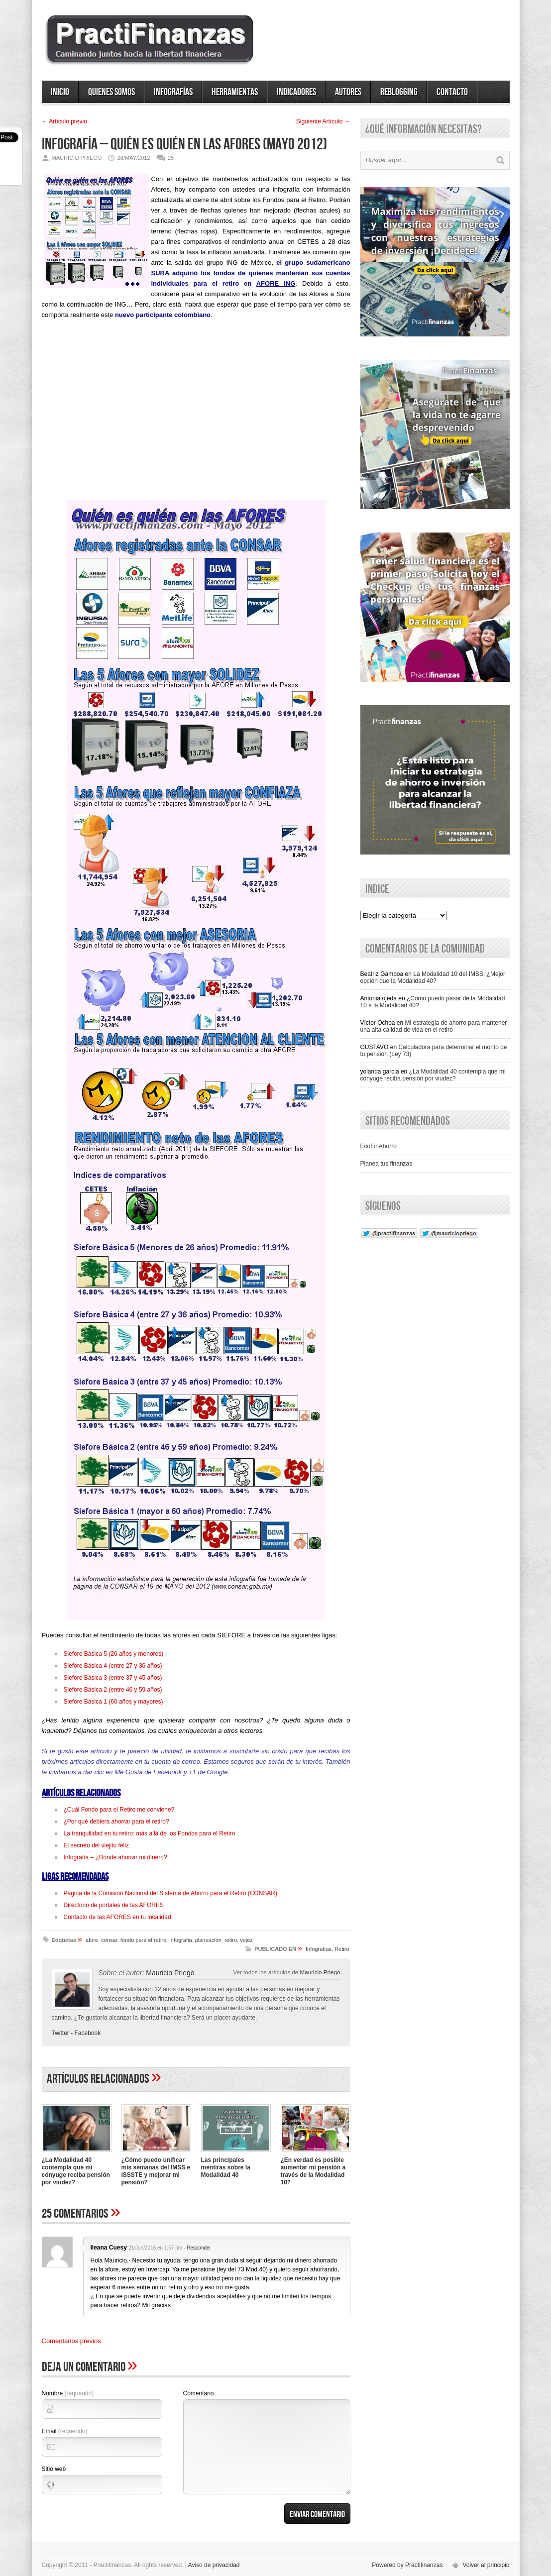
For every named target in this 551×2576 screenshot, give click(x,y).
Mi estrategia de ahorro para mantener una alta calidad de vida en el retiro (433, 1026)
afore (92, 1940)
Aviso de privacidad (214, 2565)
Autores (348, 92)
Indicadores (296, 92)
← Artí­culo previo (64, 121)
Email (65, 2431)
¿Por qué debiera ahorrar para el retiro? (116, 1821)
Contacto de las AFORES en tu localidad (117, 1917)
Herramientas (235, 92)
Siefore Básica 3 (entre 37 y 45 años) (113, 1677)
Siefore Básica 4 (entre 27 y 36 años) (113, 1665)
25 (171, 158)
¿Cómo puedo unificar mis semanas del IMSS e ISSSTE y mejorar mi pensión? (156, 2171)
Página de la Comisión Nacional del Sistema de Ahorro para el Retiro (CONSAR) (171, 1893)
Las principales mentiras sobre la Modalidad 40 (225, 2167)
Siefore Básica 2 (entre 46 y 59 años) (113, 1689)
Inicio (60, 92)
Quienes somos (111, 92)
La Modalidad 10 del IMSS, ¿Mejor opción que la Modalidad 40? (433, 977)
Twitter (60, 2033)
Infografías (173, 92)
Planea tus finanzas (386, 1163)
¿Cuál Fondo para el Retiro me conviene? (119, 1809)
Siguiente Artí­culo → (323, 121)
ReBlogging (399, 92)
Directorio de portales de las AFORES (114, 1905)
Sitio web (54, 2469)
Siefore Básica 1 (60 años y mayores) (113, 1701)
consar (109, 1940)
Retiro (341, 1949)
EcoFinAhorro (378, 1146)
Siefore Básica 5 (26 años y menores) (114, 1653)
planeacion (208, 1940)
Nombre (68, 2393)
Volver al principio (485, 2565)
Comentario (198, 2393)
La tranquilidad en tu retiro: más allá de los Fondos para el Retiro (149, 1833)
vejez (246, 1940)
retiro (230, 1940)
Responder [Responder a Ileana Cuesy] (199, 2248)
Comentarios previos (71, 2341)
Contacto (452, 92)
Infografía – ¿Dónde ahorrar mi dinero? (115, 1857)
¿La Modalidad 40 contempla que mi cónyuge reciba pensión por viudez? (76, 2171)
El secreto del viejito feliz (96, 1845)
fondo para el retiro (143, 1940)
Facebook (88, 2033)
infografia (180, 1940)
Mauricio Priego (320, 1972)
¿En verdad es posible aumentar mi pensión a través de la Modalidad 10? (313, 2171)
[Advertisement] (196, 413)
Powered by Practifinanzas (407, 2565)
